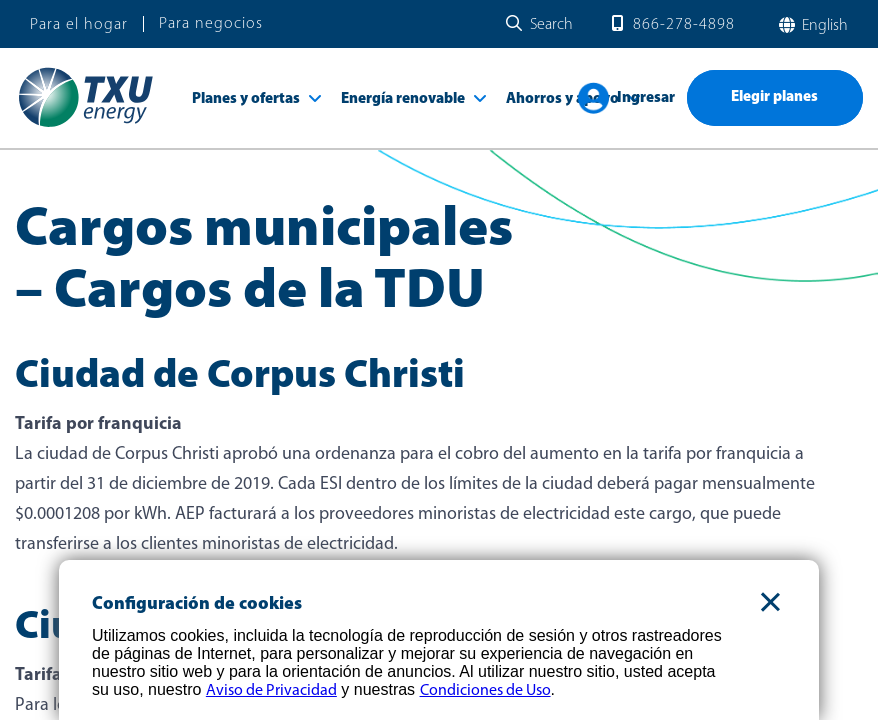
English (823, 26)
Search (551, 25)
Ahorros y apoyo (562, 99)
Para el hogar (79, 25)
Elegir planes (774, 97)
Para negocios (211, 24)
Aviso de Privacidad (271, 691)
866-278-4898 (684, 25)
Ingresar (646, 98)
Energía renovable (403, 99)
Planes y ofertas (246, 99)
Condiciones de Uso (485, 691)
